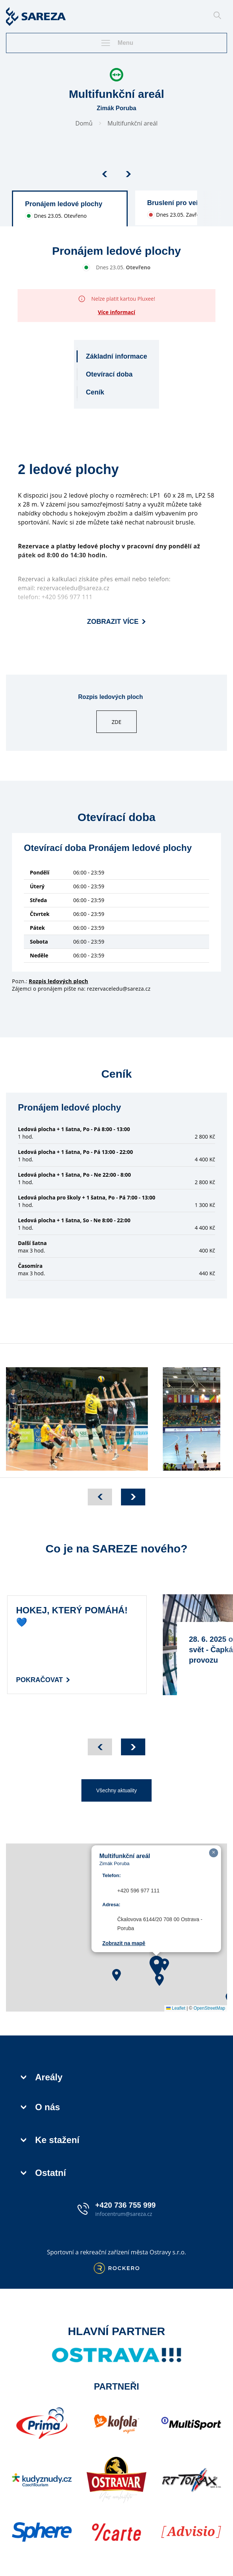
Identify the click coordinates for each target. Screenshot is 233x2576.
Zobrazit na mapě (123, 1943)
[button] (116, 1975)
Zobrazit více (116, 621)
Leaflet (175, 2008)
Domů (84, 123)
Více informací (116, 312)
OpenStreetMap (209, 2008)
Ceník (95, 392)
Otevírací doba (109, 374)
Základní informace (116, 356)
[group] (70, 208)
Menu (116, 43)
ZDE (116, 721)
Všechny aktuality (116, 1790)
